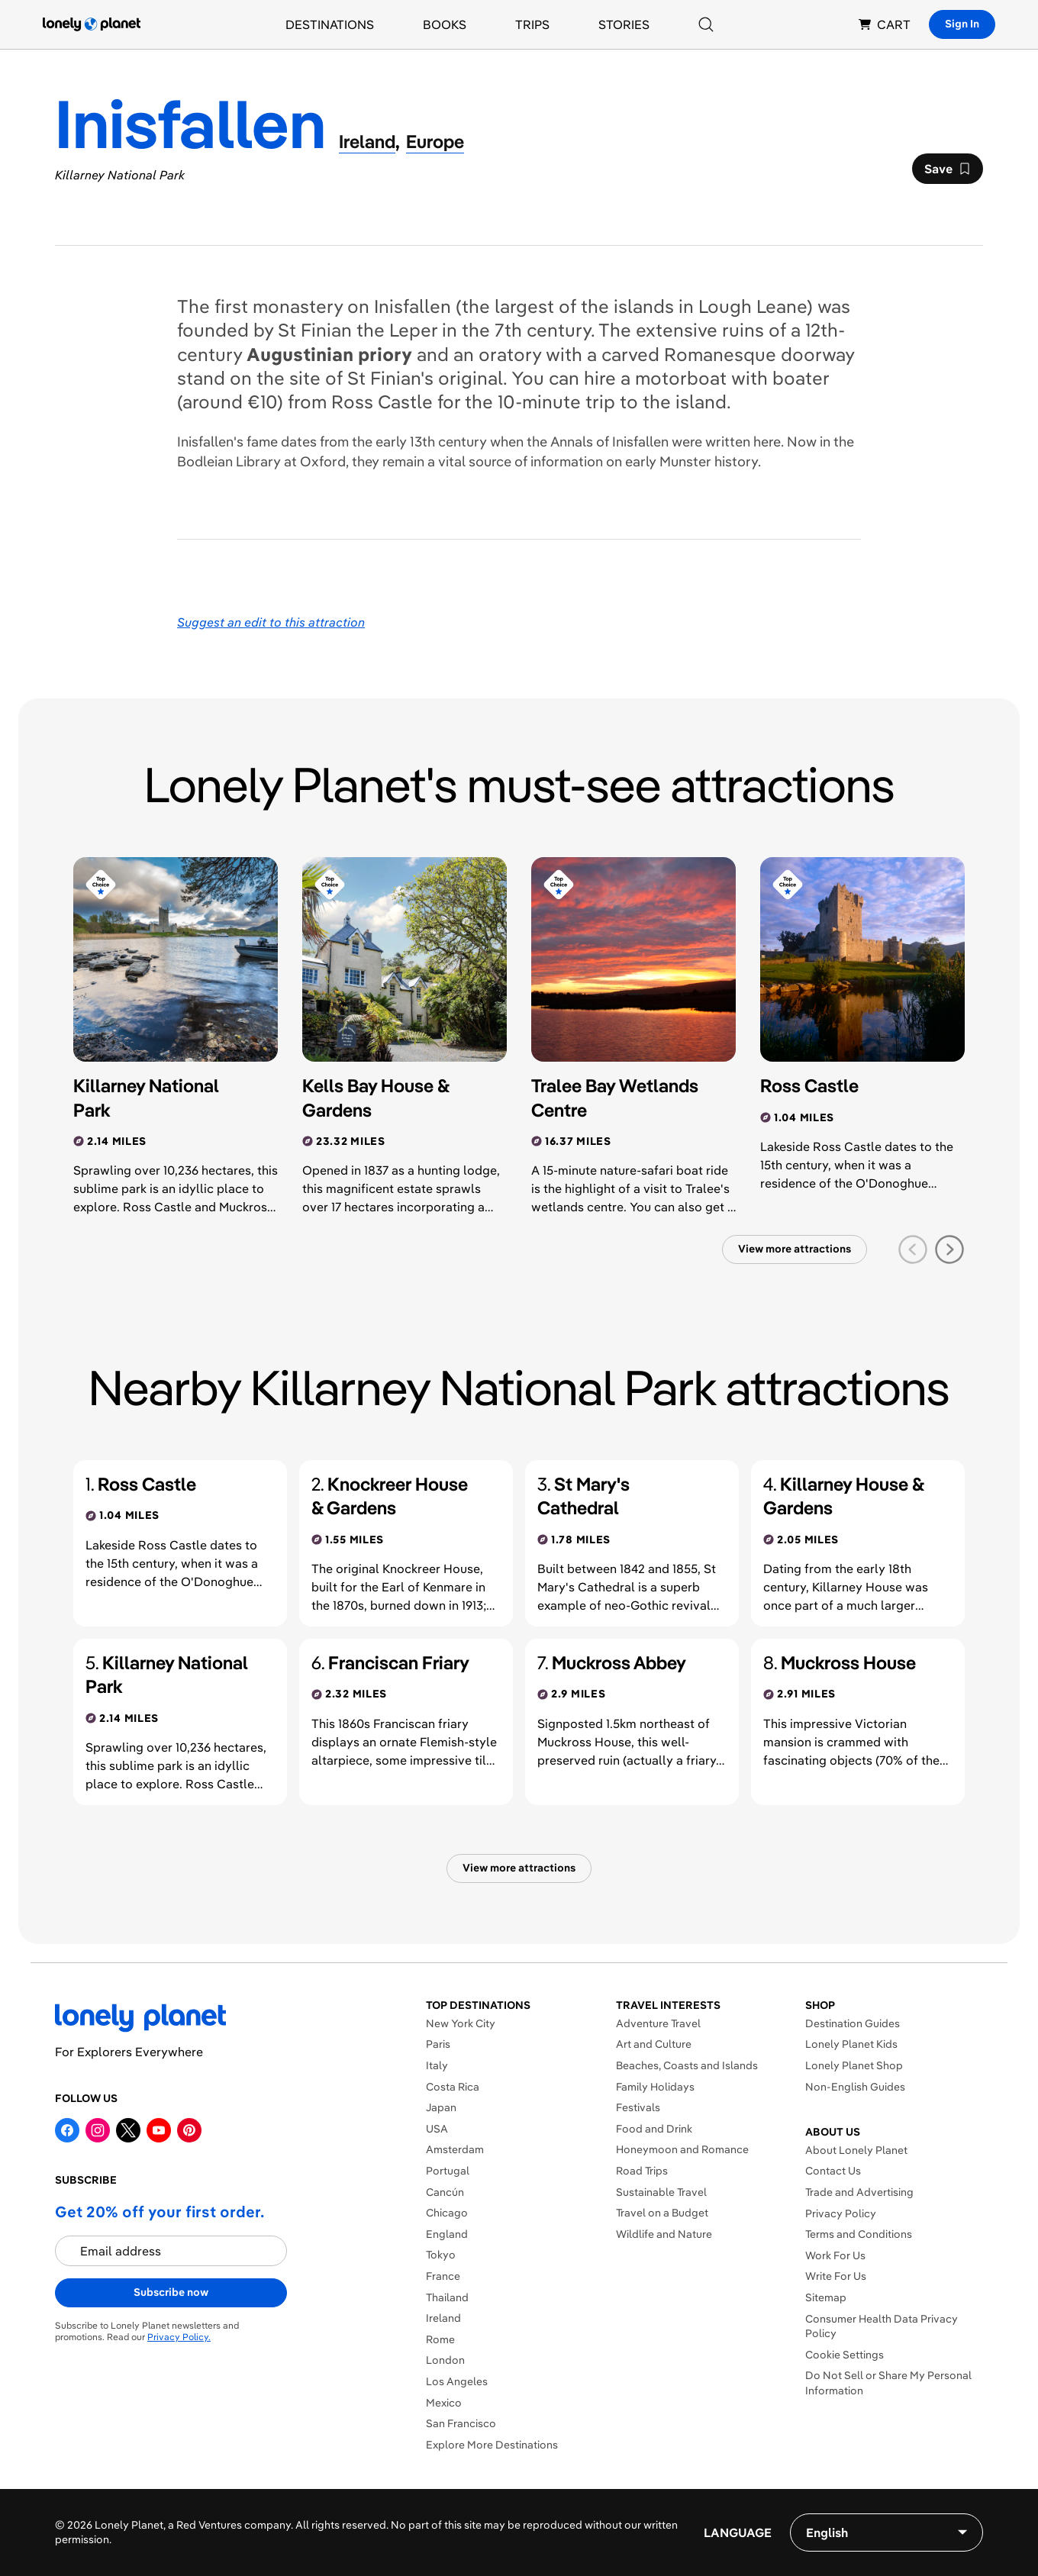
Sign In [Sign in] (962, 24)
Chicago (447, 2213)
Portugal (447, 2171)
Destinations (329, 24)
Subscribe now (171, 2292)
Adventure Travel (658, 2023)
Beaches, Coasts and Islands (687, 2065)
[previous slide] (913, 1249)
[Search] (706, 24)
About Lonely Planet (856, 2150)
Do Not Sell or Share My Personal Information (888, 2382)
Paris (438, 2044)
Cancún (445, 2192)
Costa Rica (452, 2087)
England (447, 2234)
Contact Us (833, 2171)
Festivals (638, 2107)
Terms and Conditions (858, 2234)
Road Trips (642, 2171)
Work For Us (835, 2255)
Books (444, 24)
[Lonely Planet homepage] (91, 24)
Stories (624, 24)
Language (738, 2532)
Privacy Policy (840, 2213)
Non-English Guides (855, 2087)
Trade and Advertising (859, 2192)
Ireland (443, 2318)
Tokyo (441, 2255)
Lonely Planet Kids (851, 2044)
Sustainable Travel (661, 2192)
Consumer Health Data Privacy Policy (881, 2326)
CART (885, 24)
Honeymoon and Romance (682, 2149)
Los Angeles (457, 2381)
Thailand (447, 2297)
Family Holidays (655, 2087)
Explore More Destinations (492, 2445)
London (445, 2360)
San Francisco (461, 2423)
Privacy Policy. (179, 2336)
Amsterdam (455, 2149)
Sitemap (825, 2297)
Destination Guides (852, 2023)
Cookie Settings (844, 2355)
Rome (440, 2339)
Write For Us (835, 2276)
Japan (441, 2107)
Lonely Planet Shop (854, 2065)
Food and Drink (654, 2129)
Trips (532, 24)
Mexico (444, 2403)
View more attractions (794, 1249)
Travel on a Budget (662, 2213)
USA (437, 2129)
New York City (460, 2023)
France (443, 2276)
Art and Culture (653, 2044)
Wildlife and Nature (664, 2234)
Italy (437, 2065)
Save (947, 172)
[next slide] (949, 1249)
